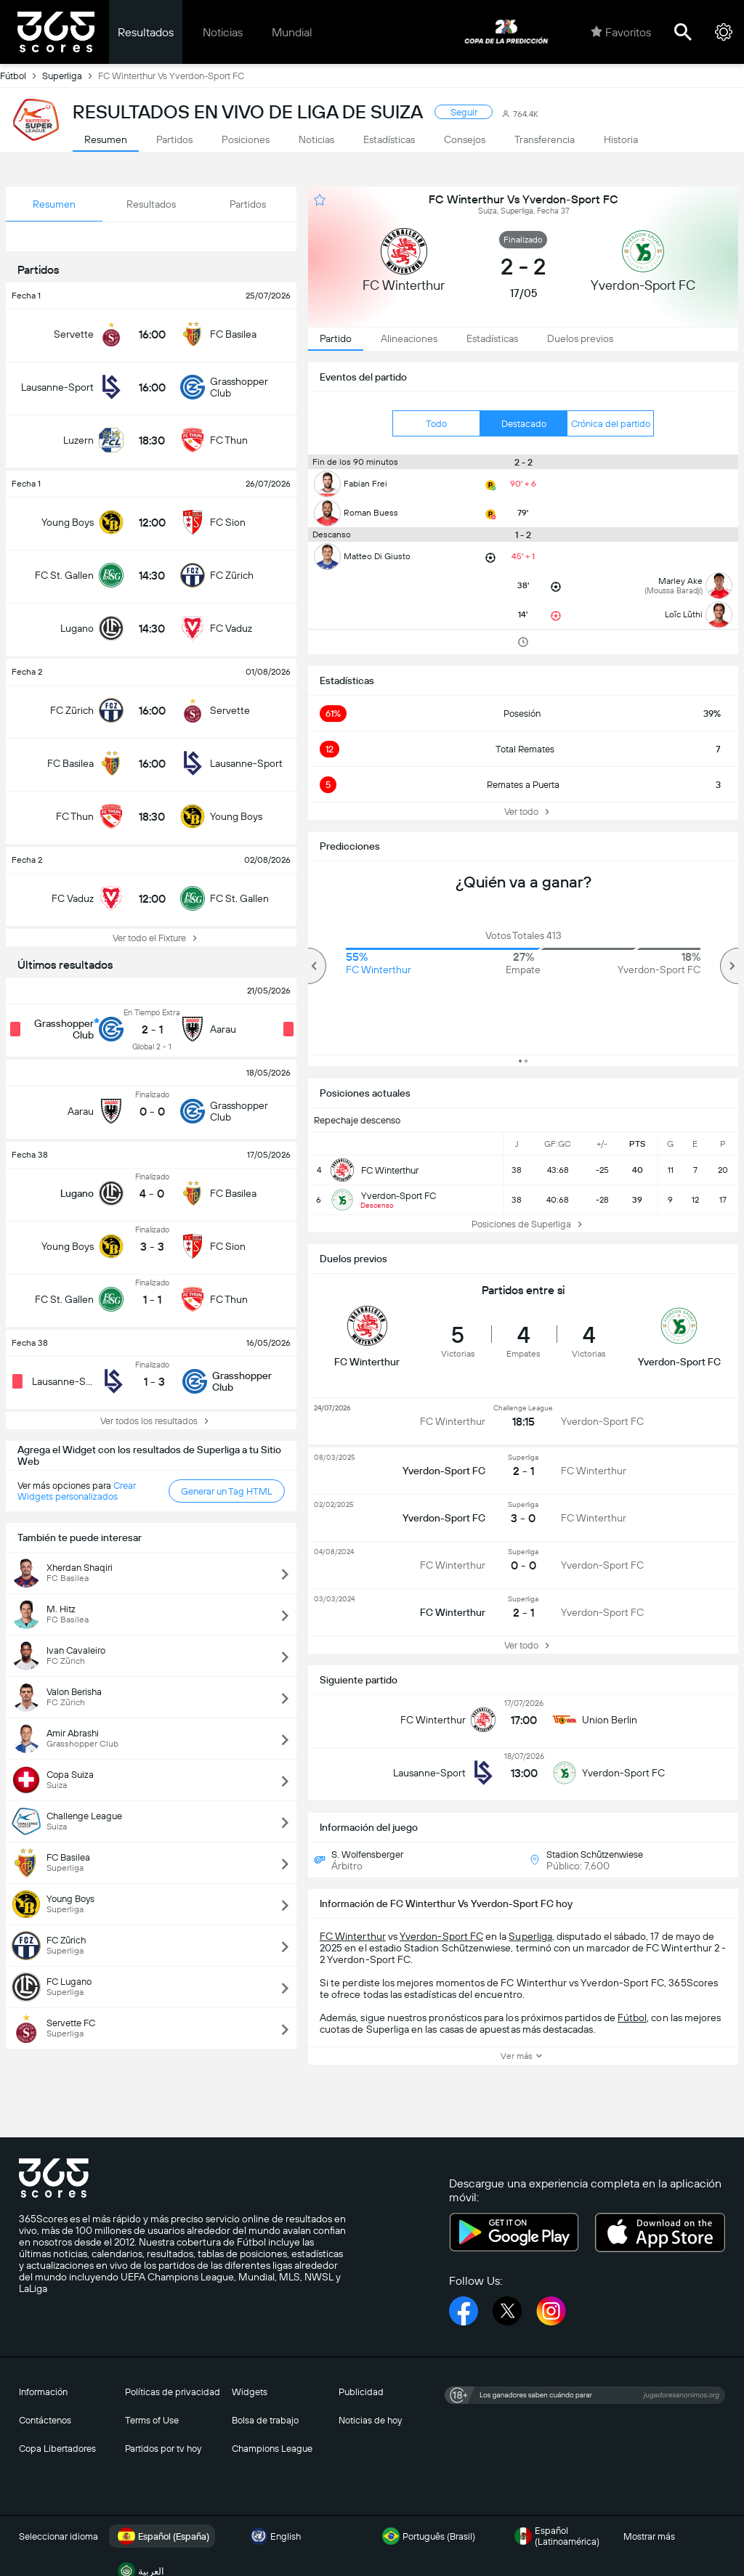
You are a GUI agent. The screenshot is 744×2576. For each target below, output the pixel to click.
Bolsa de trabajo (265, 2420)
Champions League (272, 2448)
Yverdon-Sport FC (441, 1936)
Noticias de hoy (370, 2420)
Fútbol (21, 75)
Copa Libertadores (57, 2448)
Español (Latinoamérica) (555, 2536)
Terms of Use (152, 2420)
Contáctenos (45, 2420)
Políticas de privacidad (172, 2391)
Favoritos (621, 32)
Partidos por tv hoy (163, 2448)
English (274, 2536)
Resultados (146, 32)
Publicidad (361, 2391)
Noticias (223, 32)
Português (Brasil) (427, 2536)
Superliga (70, 75)
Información (43, 2391)
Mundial (292, 32)
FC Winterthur (353, 1936)
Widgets (249, 2391)
